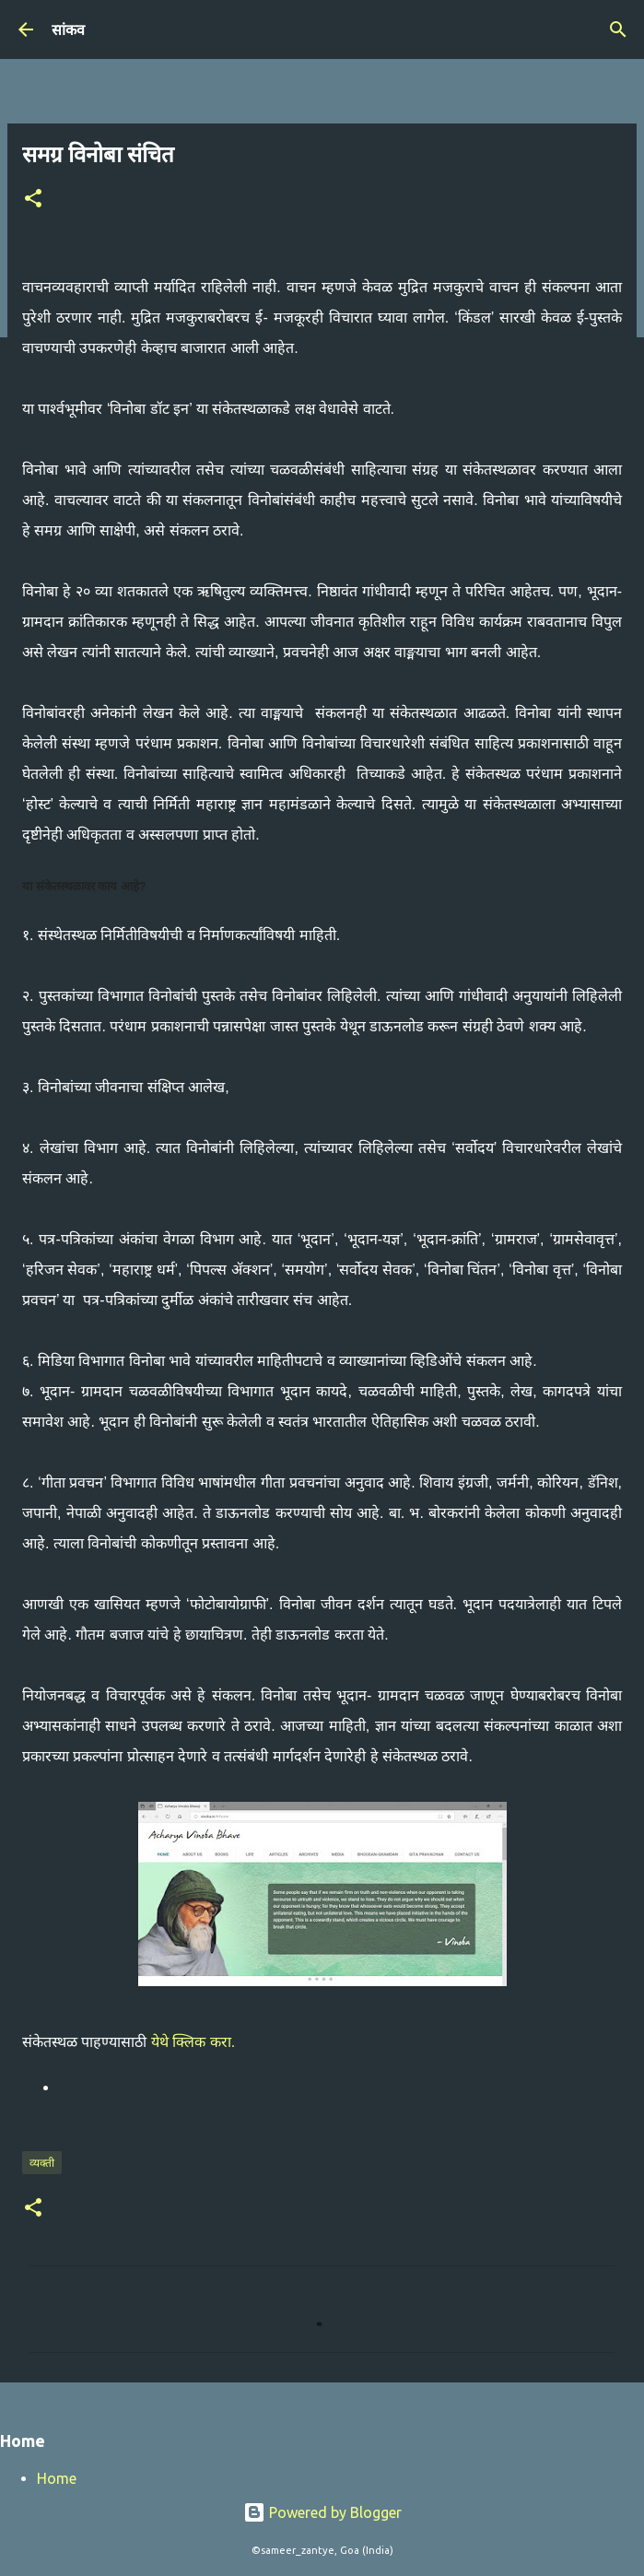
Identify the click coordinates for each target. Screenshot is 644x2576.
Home (56, 2478)
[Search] (618, 29)
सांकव (68, 29)
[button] (33, 199)
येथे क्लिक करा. (193, 2042)
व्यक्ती (41, 2163)
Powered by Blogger (322, 2512)
